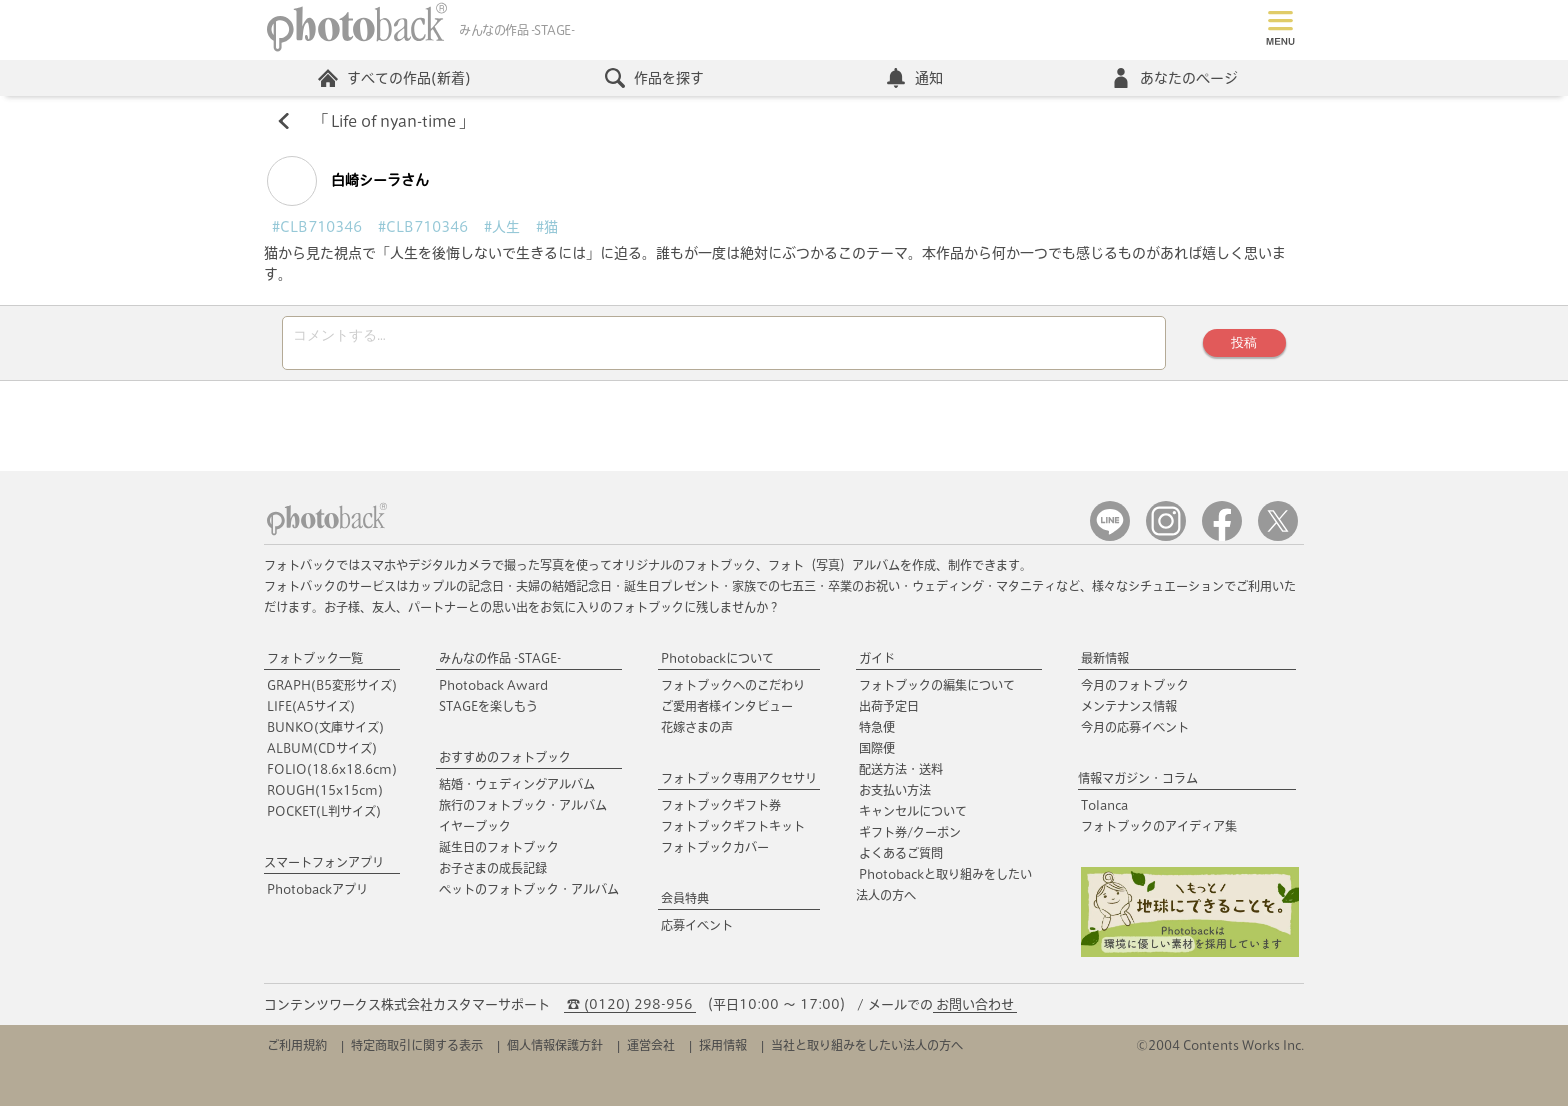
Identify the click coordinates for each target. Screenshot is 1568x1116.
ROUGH (325, 801)
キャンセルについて (913, 822)
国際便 (877, 759)
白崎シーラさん (348, 186)
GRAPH (332, 696)
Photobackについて (717, 669)
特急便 (877, 738)
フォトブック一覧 (315, 669)
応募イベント (697, 936)
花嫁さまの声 (697, 738)
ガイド (877, 669)
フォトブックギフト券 (721, 816)
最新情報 (1105, 669)
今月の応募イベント (1135, 738)
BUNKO (325, 738)
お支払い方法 (895, 801)
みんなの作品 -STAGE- (500, 669)
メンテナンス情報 (1129, 717)
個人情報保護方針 (555, 1055)
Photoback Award (493, 696)
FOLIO (332, 780)
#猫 (547, 232)
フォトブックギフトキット (733, 837)
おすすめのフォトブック (505, 768)
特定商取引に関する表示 (417, 1055)
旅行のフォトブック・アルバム (523, 816)
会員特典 (685, 909)
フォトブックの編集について (937, 696)
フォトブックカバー (715, 858)
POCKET (324, 822)
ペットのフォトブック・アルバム (529, 900)
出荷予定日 (889, 717)
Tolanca (1104, 816)
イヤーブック (475, 837)
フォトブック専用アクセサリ (739, 789)
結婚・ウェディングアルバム (517, 795)
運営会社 (651, 1055)
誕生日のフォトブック (499, 858)
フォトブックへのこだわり (733, 696)
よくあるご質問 (901, 864)
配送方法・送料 (901, 780)
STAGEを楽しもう (488, 717)
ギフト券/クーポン (910, 843)
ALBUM (322, 759)
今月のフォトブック (1135, 696)
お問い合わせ (975, 1014)
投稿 (1239, 350)
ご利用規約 (297, 1055)
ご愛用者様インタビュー (727, 717)
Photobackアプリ (317, 900)
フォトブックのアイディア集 (1159, 837)
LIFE (311, 717)
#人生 (502, 232)
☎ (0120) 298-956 (630, 1014)
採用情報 (723, 1055)
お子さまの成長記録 (493, 879)
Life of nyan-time (398, 126)
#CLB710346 (317, 232)
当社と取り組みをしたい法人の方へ (867, 1055)
